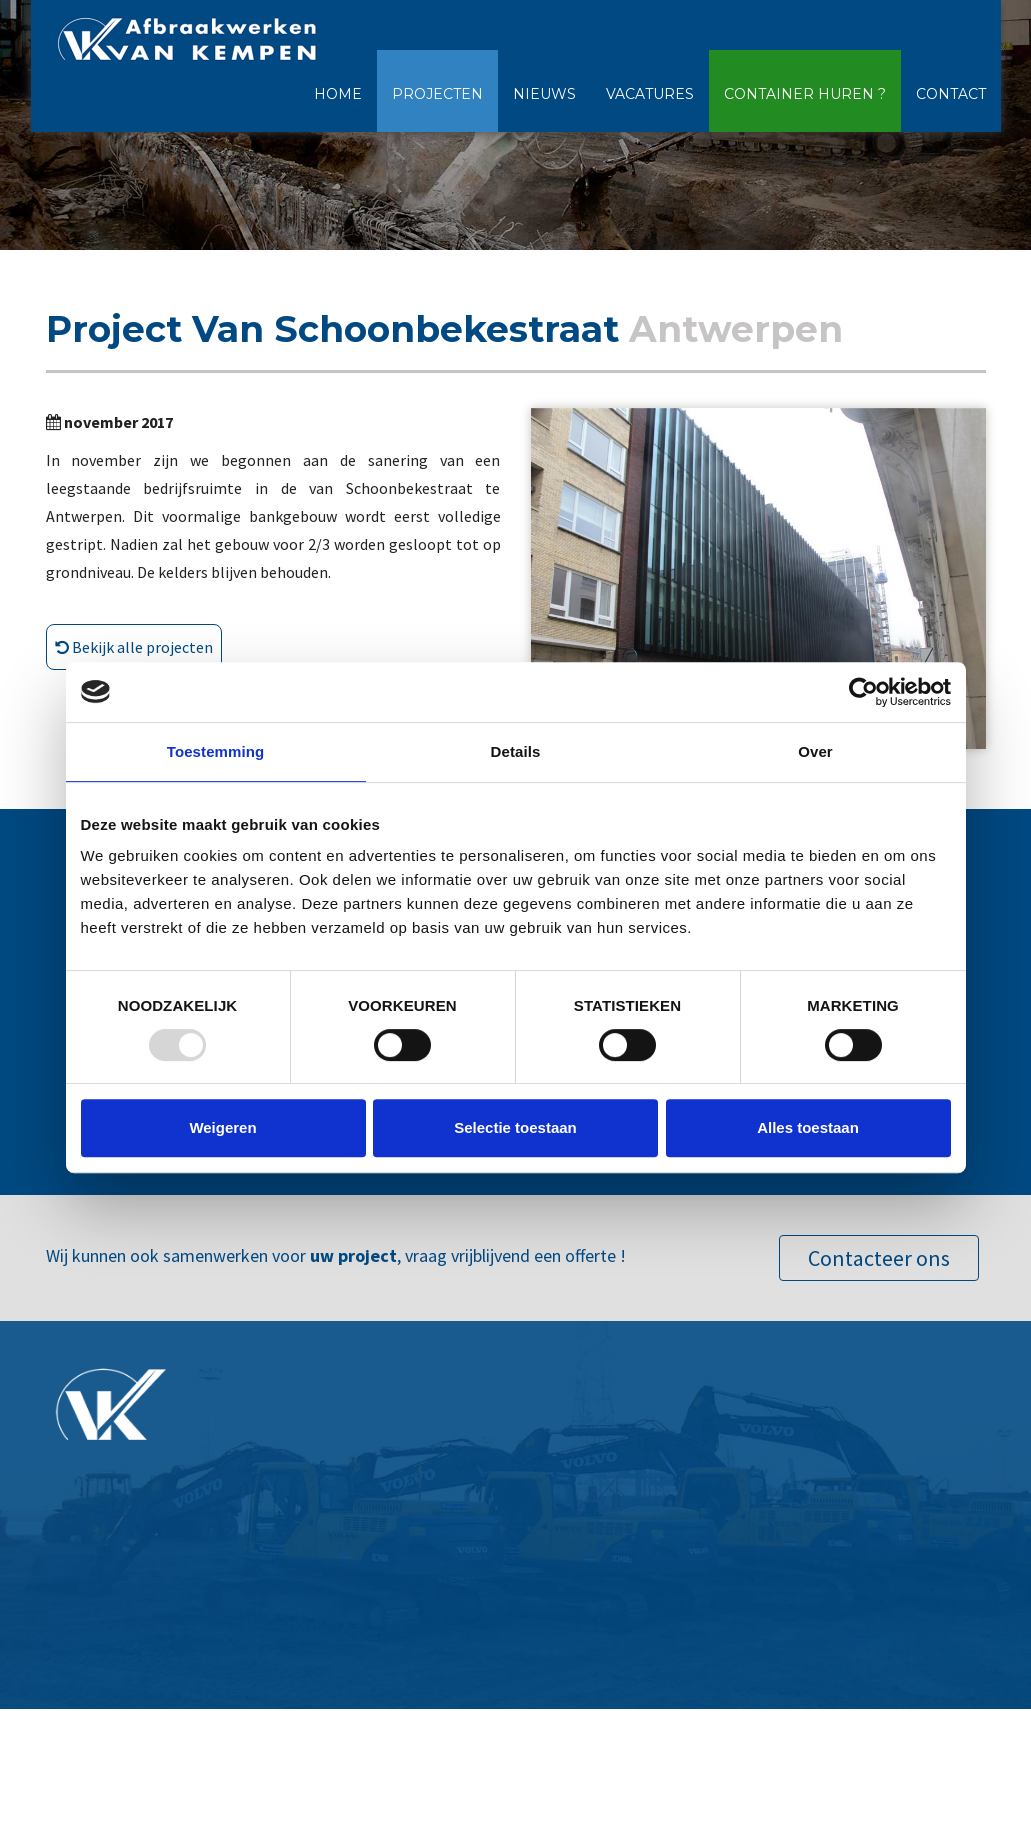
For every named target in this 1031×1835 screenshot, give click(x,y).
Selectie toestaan (515, 1127)
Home (338, 94)
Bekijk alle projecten (134, 647)
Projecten (437, 94)
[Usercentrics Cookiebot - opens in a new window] (863, 692)
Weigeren (222, 1127)
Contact (951, 94)
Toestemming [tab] (216, 751)
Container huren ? (805, 94)
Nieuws (544, 94)
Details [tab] (516, 751)
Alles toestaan (808, 1127)
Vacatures (650, 94)
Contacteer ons (879, 1258)
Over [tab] (815, 751)
